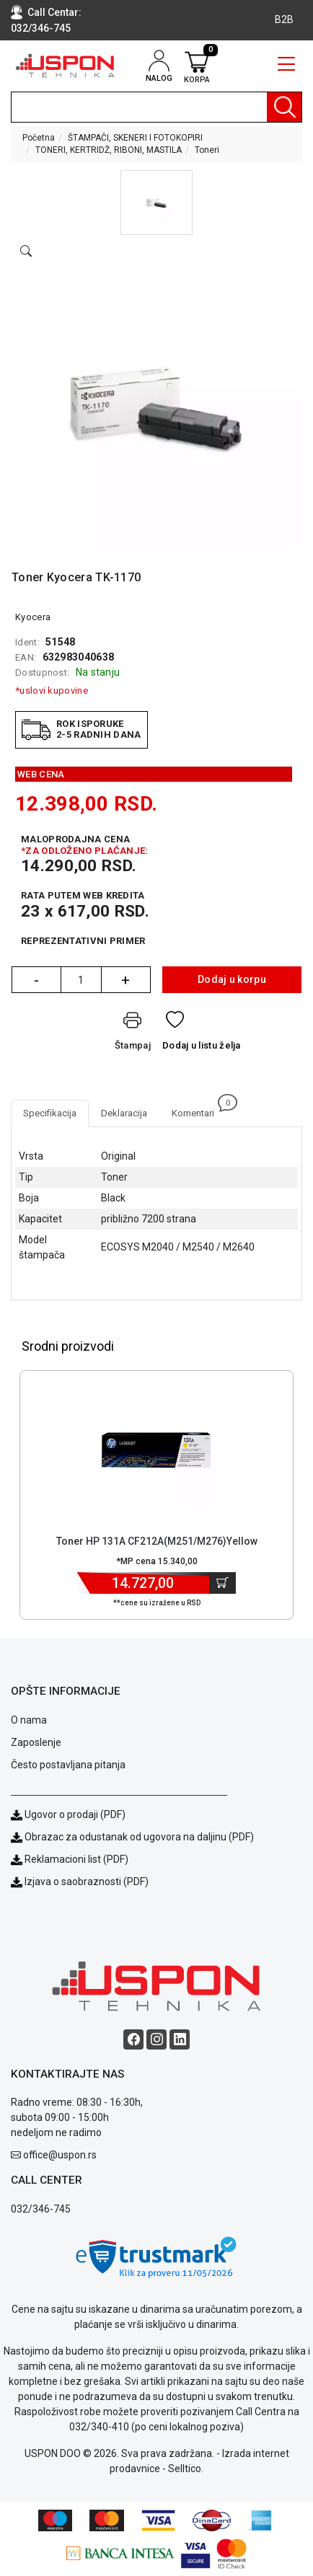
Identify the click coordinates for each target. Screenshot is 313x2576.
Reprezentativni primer (83, 940)
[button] (156, 202)
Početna (38, 138)
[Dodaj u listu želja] (201, 1034)
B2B (284, 19)
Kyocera (32, 617)
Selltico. (185, 2468)
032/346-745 (41, 28)
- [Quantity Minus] (36, 980)
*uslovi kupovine (51, 690)
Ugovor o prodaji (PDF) (68, 1814)
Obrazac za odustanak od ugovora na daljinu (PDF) (139, 1837)
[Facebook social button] (133, 2039)
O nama (29, 1720)
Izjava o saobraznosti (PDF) (87, 1881)
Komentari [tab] (199, 1109)
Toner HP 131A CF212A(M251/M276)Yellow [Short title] (156, 1541)
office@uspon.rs (60, 2155)
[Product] (156, 1450)
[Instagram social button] (156, 2039)
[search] (156, 107)
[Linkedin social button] (179, 2039)
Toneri (207, 150)
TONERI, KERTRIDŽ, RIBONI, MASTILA (108, 150)
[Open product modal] (26, 252)
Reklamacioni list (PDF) (69, 1859)
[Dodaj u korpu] (222, 1583)
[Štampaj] (133, 1034)
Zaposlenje (36, 1742)
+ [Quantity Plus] (125, 980)
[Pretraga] (284, 107)
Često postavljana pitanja (68, 1764)
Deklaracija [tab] (124, 1113)
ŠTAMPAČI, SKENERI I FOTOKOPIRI (135, 138)
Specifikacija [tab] (49, 1113)
